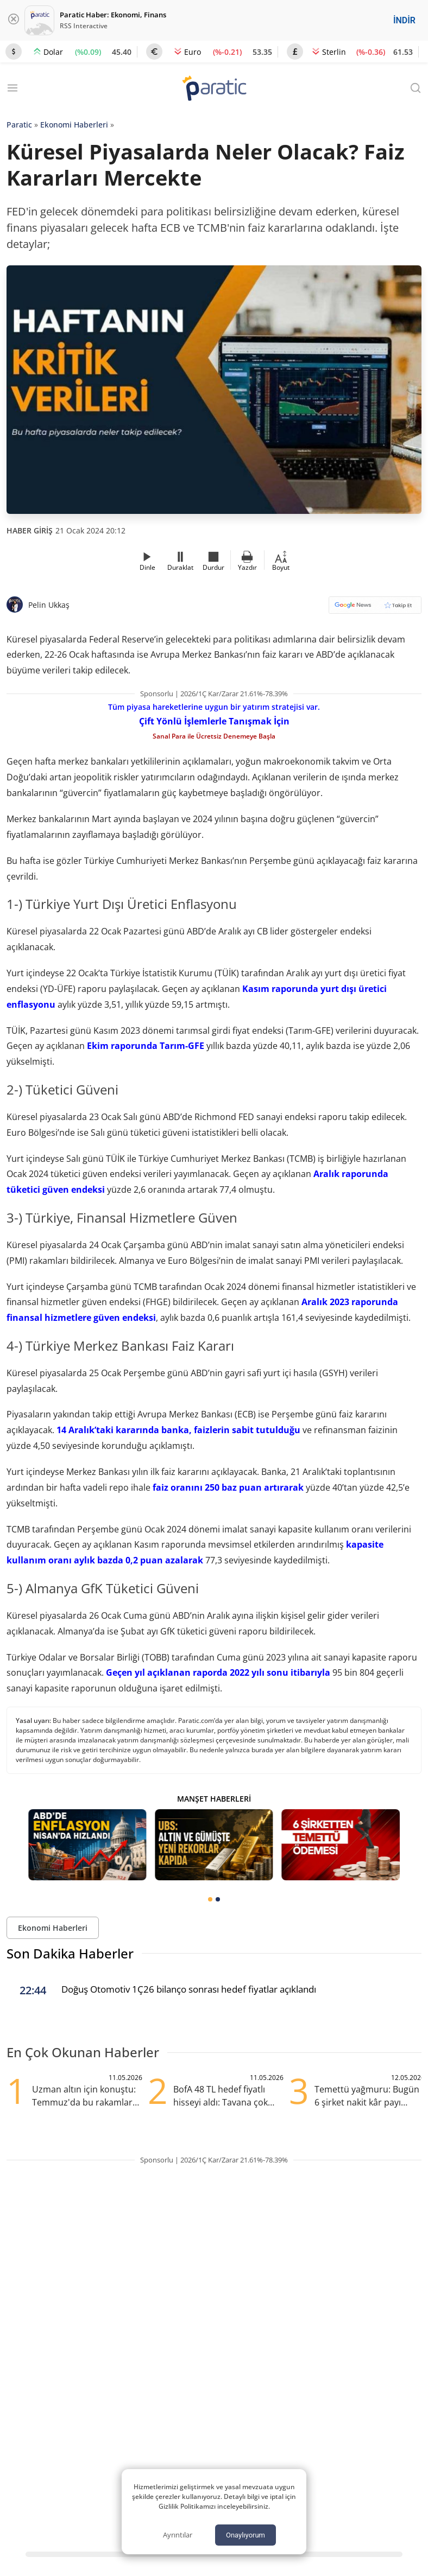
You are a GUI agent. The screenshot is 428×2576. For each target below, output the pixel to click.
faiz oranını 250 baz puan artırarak (227, 1487)
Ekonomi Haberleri (74, 124)
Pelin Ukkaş (49, 605)
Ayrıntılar (177, 2535)
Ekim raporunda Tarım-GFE (145, 1046)
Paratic (19, 124)
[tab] (210, 1899)
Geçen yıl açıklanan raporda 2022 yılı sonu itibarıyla (218, 1672)
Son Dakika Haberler (70, 1953)
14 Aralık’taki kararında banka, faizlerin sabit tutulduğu (178, 1430)
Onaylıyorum (245, 2535)
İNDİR (404, 20)
